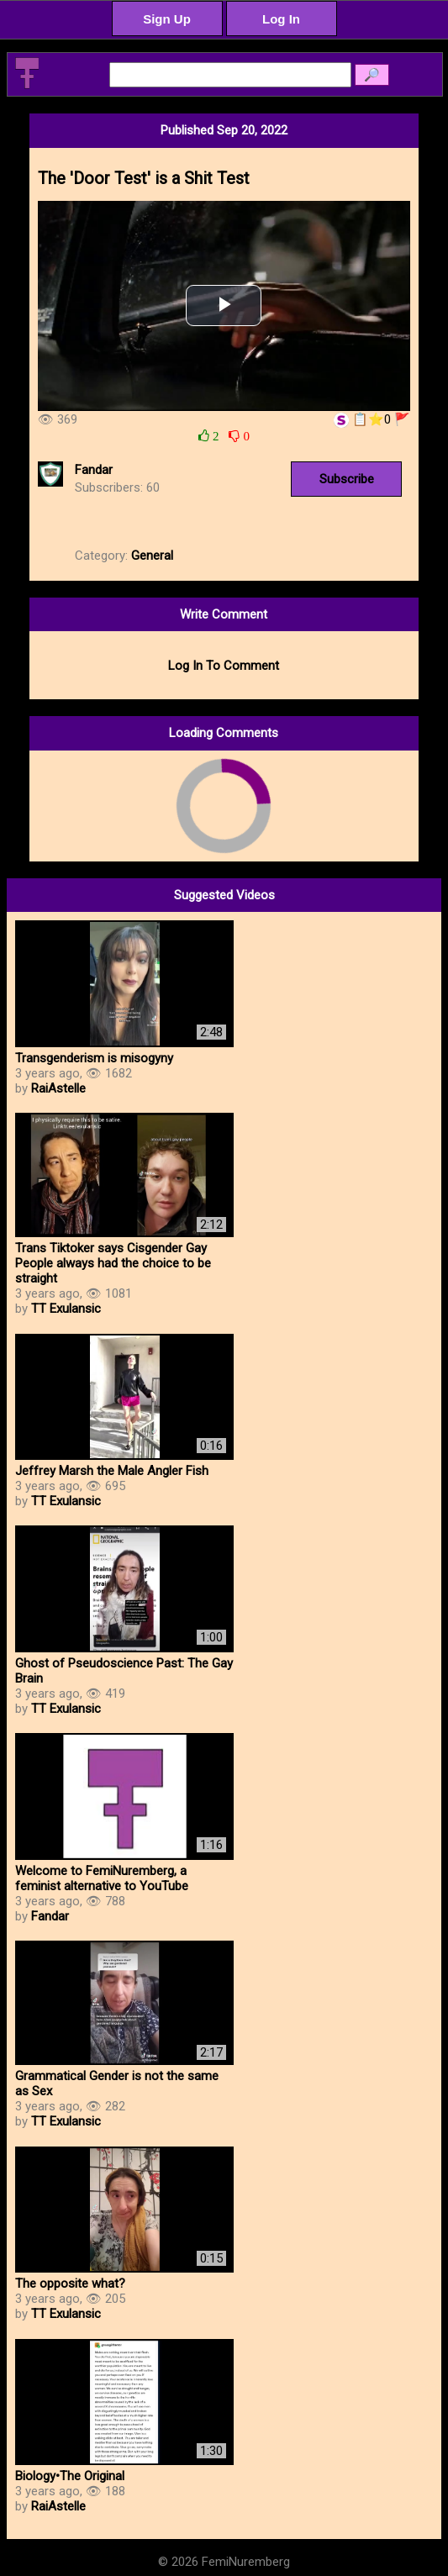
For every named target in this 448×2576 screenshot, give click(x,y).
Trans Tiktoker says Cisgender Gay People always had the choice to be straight (113, 1263)
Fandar (94, 469)
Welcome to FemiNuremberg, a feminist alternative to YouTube (101, 1878)
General (152, 555)
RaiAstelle (58, 1088)
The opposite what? (70, 2283)
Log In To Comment (223, 665)
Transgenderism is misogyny (94, 1058)
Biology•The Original (69, 2476)
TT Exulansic (66, 1308)
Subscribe (346, 479)
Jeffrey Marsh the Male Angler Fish (111, 1470)
